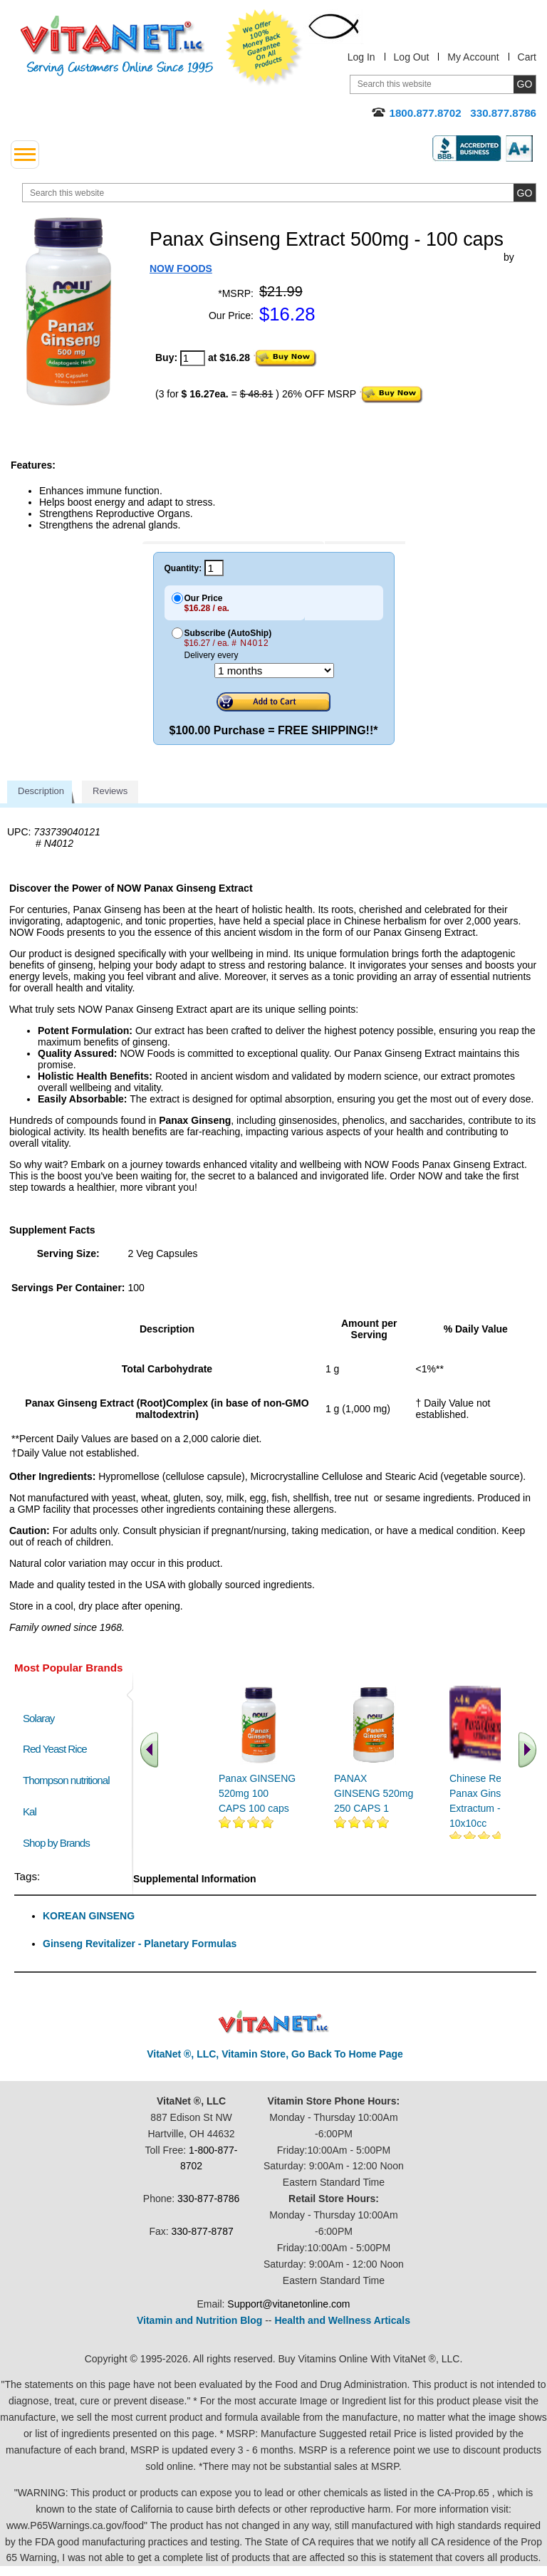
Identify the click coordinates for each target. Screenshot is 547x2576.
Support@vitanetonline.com (288, 2304)
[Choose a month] (274, 670)
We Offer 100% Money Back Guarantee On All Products (264, 48)
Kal (29, 1811)
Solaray (38, 1718)
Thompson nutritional (66, 1780)
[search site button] (525, 193)
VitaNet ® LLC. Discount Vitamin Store (274, 2022)
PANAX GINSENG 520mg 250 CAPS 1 (373, 1793)
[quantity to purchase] (192, 358)
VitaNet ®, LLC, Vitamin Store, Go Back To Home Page (275, 2054)
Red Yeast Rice (55, 1749)
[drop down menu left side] (25, 154)
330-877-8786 (208, 2198)
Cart (527, 57)
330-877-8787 (203, 2231)
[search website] (279, 193)
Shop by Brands (59, 1843)
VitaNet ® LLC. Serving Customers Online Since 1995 (117, 46)
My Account (473, 57)
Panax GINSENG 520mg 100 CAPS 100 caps (257, 1793)
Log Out (411, 57)
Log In (361, 57)
